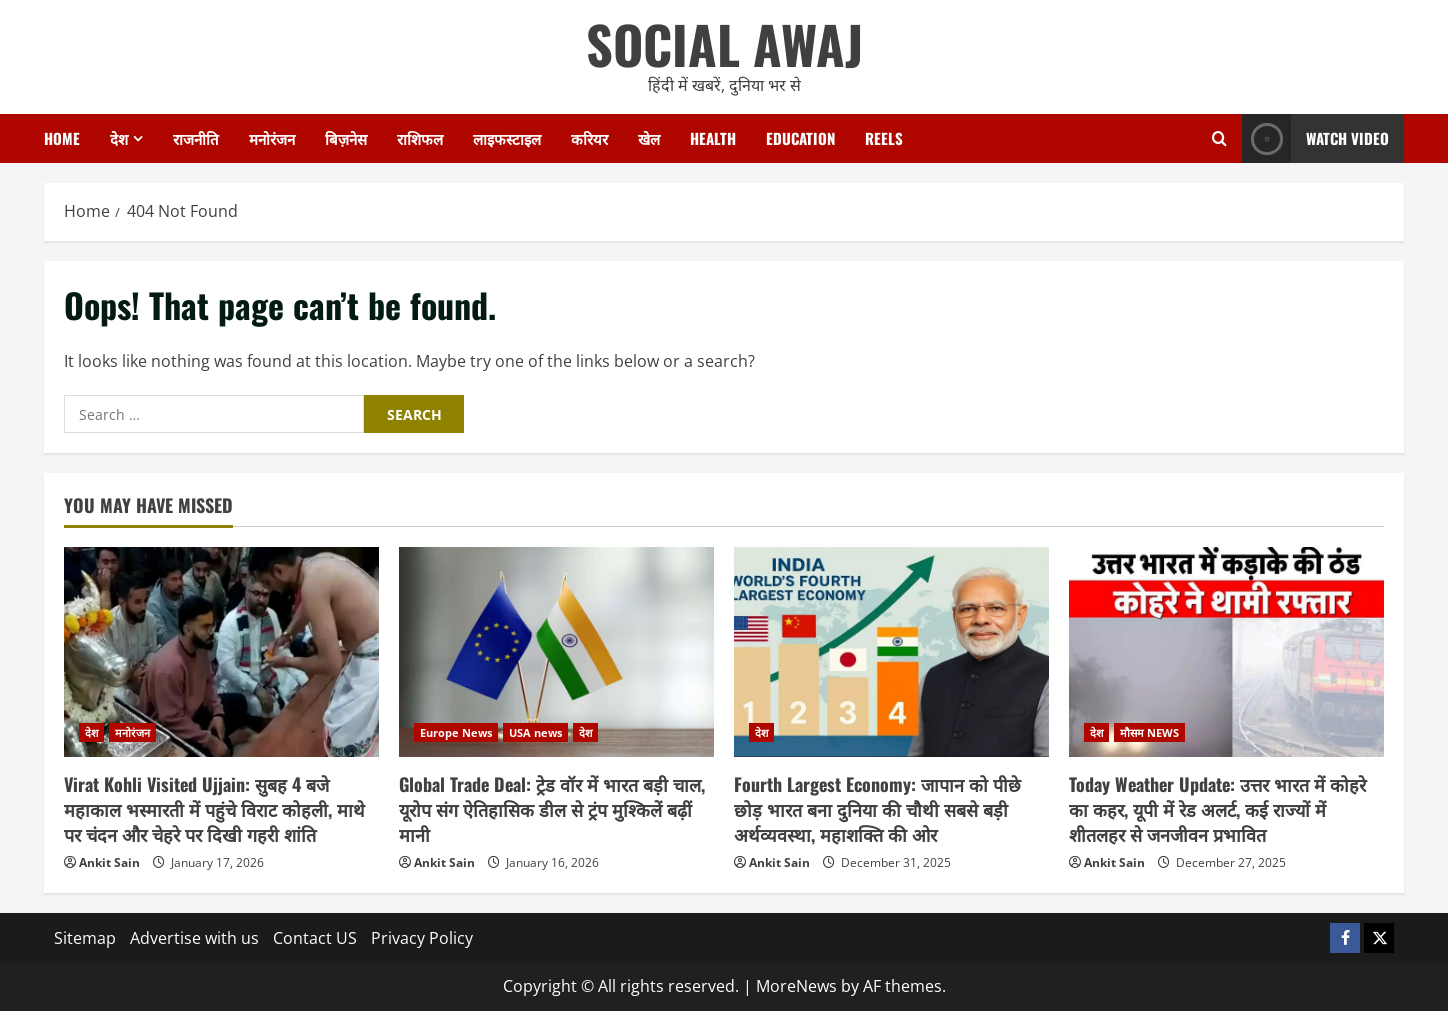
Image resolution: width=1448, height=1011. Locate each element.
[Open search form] (1219, 138)
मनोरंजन (272, 138)
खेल (649, 138)
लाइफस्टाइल (507, 138)
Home (62, 138)
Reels (884, 138)
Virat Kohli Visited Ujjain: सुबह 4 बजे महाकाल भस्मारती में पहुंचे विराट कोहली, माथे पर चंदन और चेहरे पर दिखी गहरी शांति (214, 809)
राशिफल (420, 138)
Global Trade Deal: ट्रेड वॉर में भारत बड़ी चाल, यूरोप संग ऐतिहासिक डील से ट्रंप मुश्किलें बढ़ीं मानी (552, 809)
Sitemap (85, 938)
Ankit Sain (109, 862)
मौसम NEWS (1149, 732)
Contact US (315, 938)
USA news (535, 732)
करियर (589, 138)
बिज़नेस (346, 138)
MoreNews (796, 986)
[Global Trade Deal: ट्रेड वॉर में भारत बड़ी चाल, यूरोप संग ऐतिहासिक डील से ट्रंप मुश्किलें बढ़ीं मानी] (556, 652)
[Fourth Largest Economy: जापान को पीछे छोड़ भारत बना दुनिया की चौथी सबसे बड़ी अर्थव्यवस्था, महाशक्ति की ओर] (891, 652)
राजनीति (196, 138)
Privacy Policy (422, 938)
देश (119, 138)
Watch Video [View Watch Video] (1315, 138)
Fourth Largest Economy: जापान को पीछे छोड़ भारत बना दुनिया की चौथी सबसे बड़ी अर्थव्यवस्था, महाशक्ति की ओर (877, 809)
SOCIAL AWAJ (724, 43)
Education (800, 138)
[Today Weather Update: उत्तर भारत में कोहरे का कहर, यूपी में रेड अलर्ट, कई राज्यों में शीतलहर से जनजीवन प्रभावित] (1226, 652)
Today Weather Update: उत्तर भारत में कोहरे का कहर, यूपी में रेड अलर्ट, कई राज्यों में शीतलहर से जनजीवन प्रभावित (1217, 809)
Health (713, 138)
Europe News (456, 732)
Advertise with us (194, 938)
